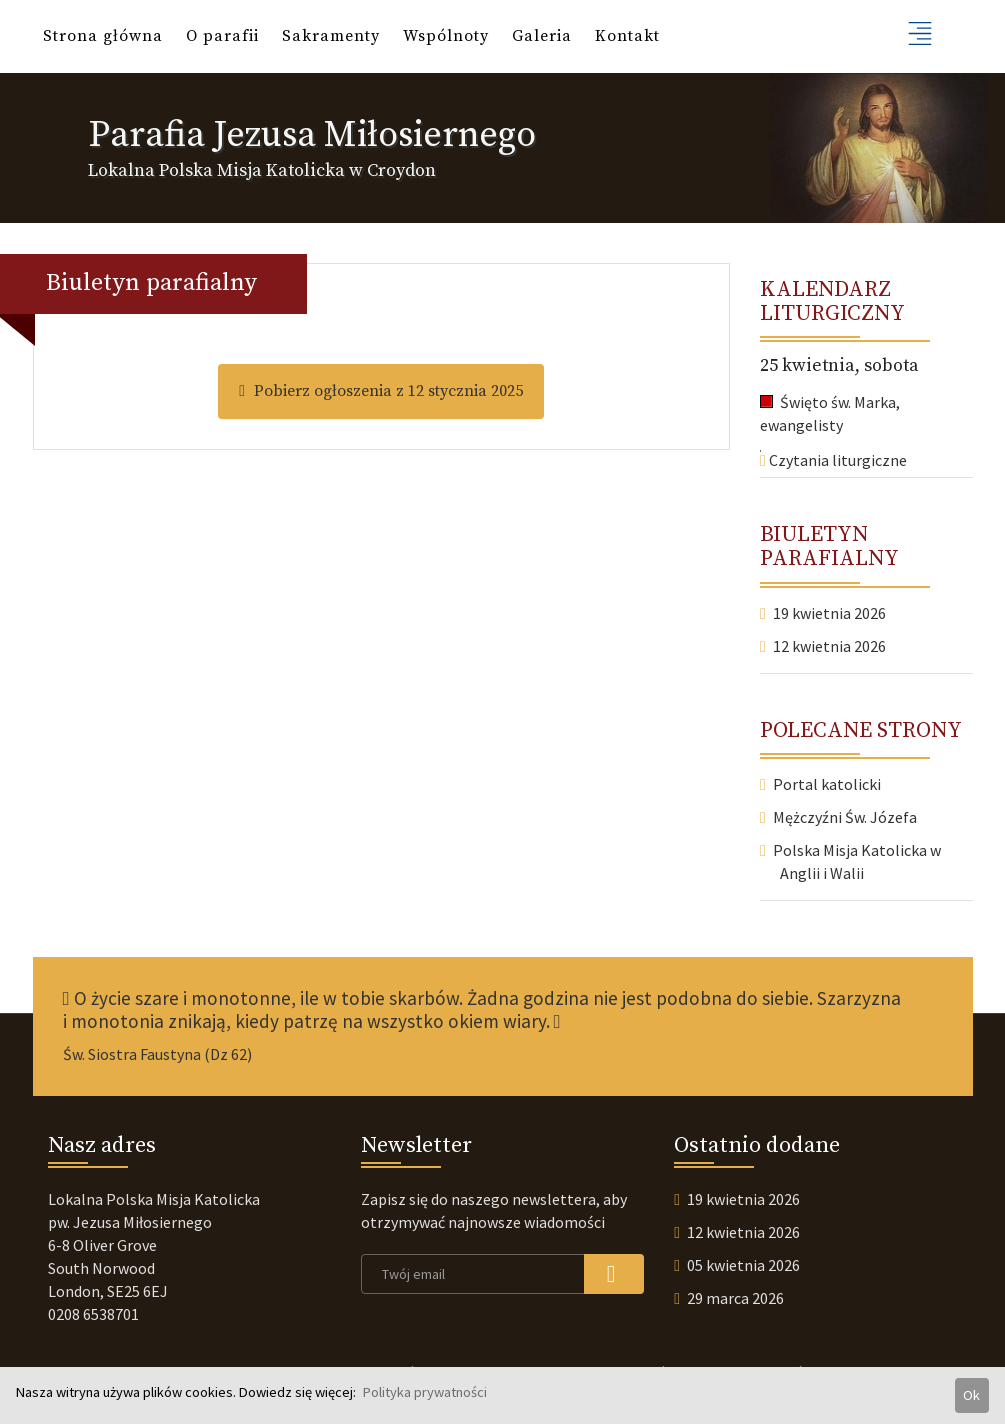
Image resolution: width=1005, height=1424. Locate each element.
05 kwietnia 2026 (747, 1265)
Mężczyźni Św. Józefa (848, 817)
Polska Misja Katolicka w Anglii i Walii (860, 861)
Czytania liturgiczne (833, 460)
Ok (971, 1395)
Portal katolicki (830, 784)
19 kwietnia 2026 (833, 613)
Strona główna (103, 36)
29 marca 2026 (739, 1298)
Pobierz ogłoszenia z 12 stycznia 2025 (381, 391)
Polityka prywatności (425, 1392)
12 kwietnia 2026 (833, 646)
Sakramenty (331, 36)
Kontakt (627, 36)
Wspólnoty (446, 36)
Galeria (542, 36)
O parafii (222, 36)
